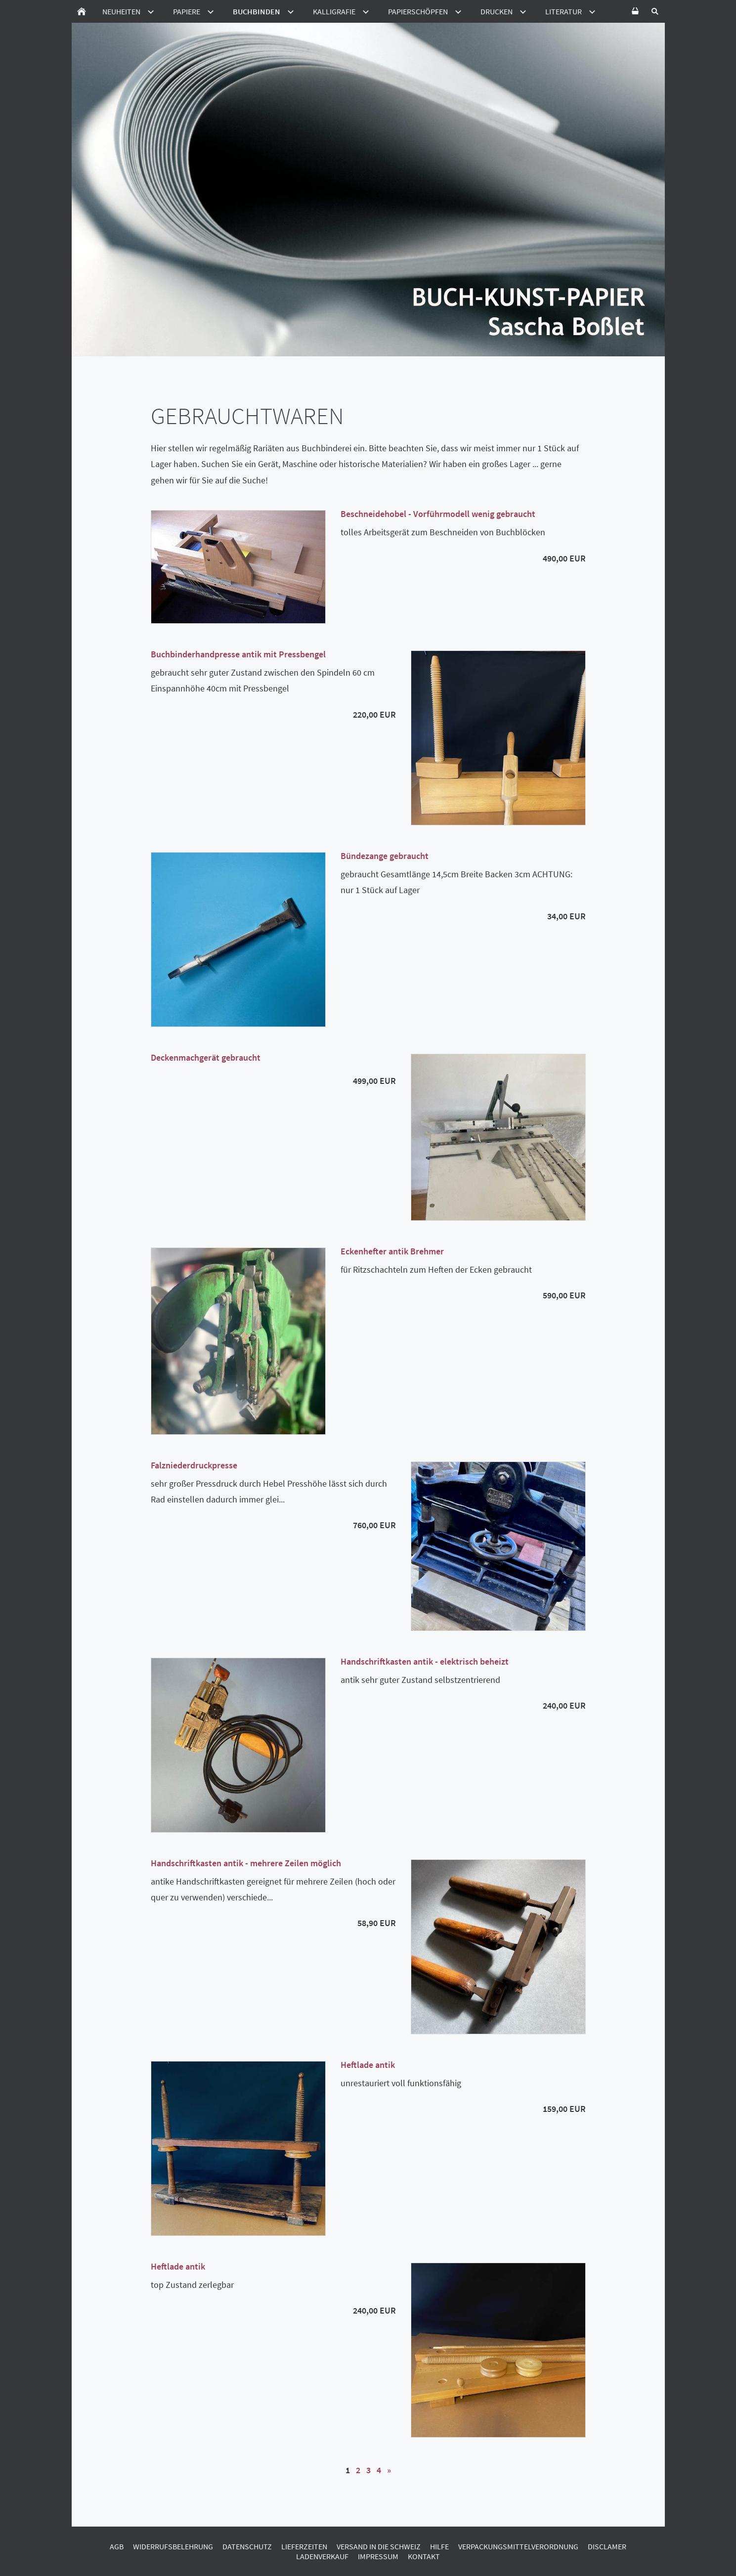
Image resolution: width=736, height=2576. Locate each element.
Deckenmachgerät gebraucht (205, 1057)
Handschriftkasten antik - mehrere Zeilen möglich (246, 1863)
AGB (117, 2546)
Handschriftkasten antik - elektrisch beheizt (425, 1661)
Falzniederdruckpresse (194, 1465)
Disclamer (607, 2546)
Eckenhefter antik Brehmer (392, 1251)
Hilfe (439, 2546)
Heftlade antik (368, 2064)
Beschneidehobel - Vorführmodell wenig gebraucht (438, 513)
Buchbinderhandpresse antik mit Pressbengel (238, 654)
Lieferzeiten (304, 2546)
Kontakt (424, 2556)
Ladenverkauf (322, 2556)
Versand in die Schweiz (379, 2546)
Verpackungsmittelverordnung (518, 2546)
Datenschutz (247, 2546)
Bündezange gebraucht (385, 855)
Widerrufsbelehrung (173, 2546)
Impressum (378, 2556)
